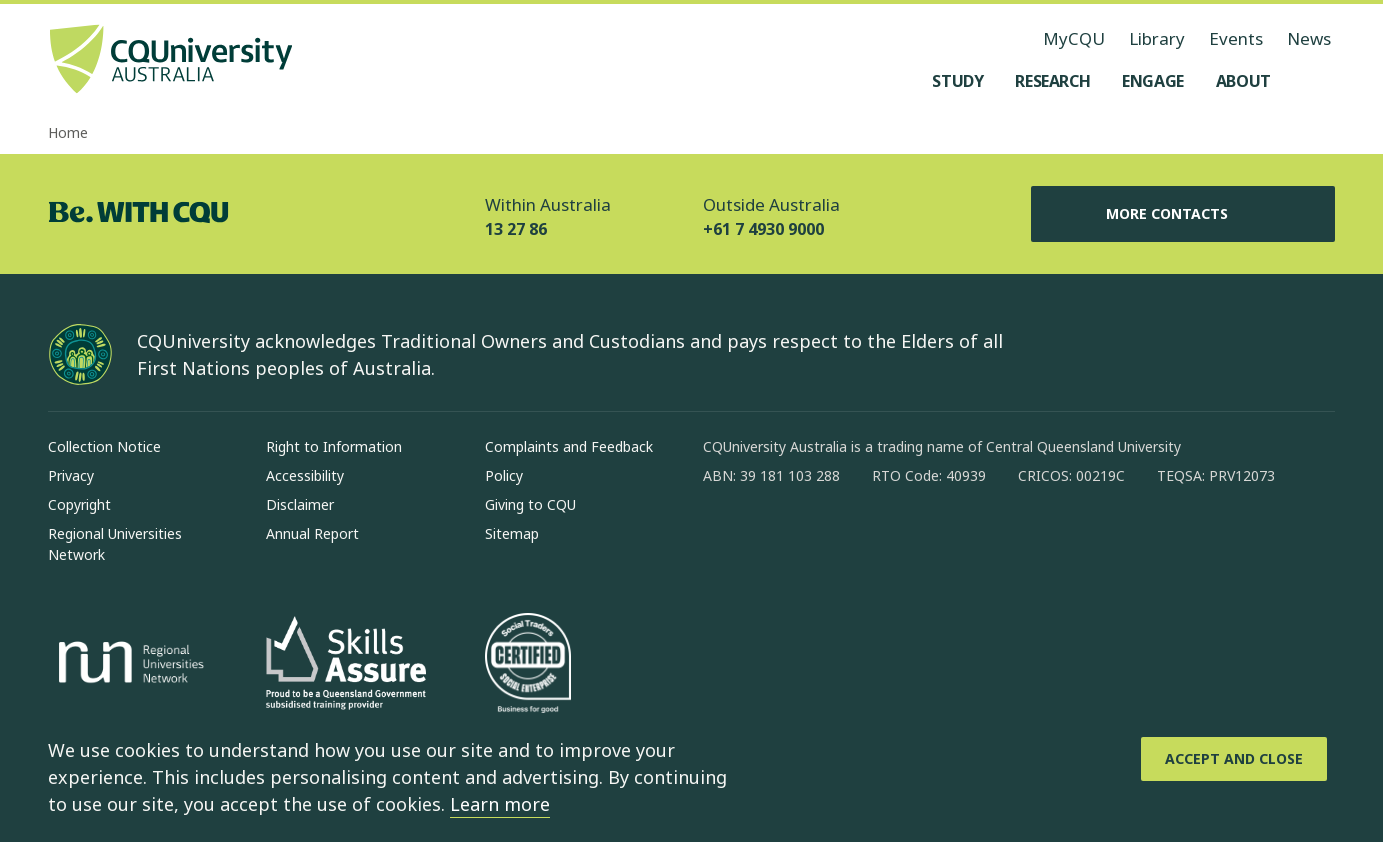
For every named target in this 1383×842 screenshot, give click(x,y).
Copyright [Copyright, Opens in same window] (79, 504)
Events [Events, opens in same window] (1236, 38)
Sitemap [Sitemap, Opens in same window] (512, 533)
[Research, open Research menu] (1052, 81)
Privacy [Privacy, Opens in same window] (71, 475)
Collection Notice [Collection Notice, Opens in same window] (104, 446)
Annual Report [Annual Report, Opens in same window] (312, 533)
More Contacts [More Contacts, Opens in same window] (1183, 214)
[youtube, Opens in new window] (933, 540)
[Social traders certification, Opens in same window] (528, 665)
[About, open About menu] (1243, 81)
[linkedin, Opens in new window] (829, 540)
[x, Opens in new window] (881, 540)
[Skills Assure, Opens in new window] (346, 665)
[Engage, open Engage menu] (1153, 81)
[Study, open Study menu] (957, 81)
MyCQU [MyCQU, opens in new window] (1074, 38)
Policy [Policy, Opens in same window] (504, 475)
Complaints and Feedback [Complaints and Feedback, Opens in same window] (569, 446)
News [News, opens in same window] (1309, 38)
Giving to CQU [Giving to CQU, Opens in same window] (530, 504)
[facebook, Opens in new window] (725, 540)
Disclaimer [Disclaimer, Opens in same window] (300, 504)
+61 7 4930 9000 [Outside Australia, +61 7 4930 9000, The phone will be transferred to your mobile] (763, 229)
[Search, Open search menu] (1315, 81)
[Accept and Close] (1234, 759)
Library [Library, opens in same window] (1157, 38)
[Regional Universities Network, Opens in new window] (128, 665)
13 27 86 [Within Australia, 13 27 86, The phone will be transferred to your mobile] (516, 229)
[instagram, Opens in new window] (777, 540)
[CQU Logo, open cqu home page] (171, 61)
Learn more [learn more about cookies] (500, 804)
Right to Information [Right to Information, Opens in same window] (334, 446)
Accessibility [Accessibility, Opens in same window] (305, 475)
